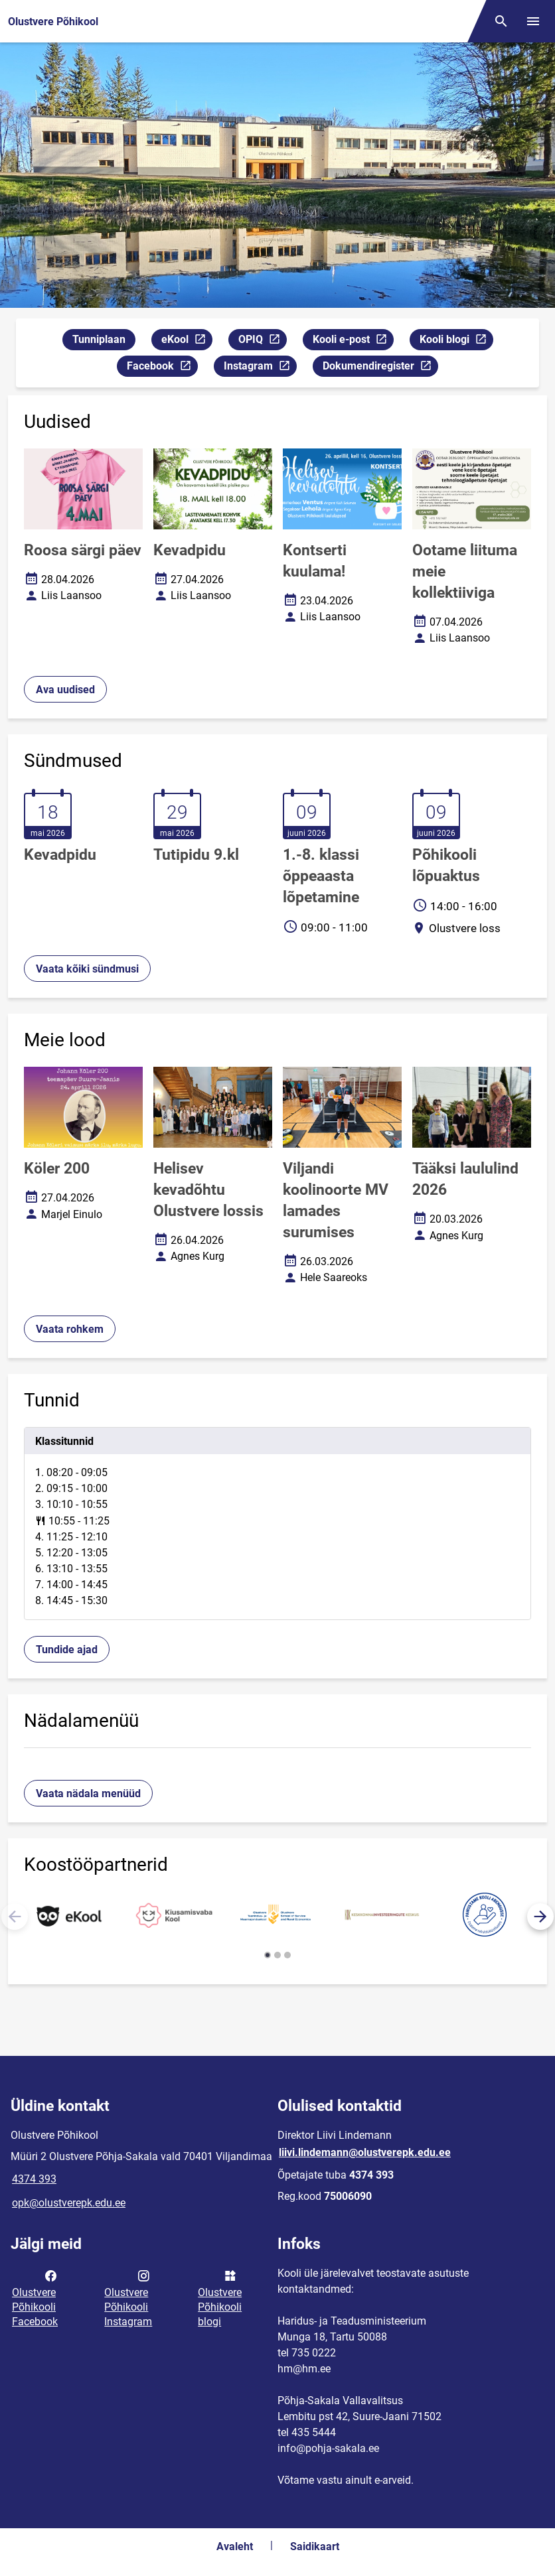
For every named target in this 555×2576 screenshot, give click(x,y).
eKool (186, 341)
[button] (540, 1916)
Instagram (260, 368)
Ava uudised (65, 689)
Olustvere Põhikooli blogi (220, 2297)
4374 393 (34, 2179)
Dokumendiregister (380, 368)
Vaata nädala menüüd (88, 1793)
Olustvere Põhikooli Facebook (35, 2297)
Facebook (162, 368)
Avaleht (234, 2546)
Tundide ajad (67, 1649)
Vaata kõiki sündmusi (87, 969)
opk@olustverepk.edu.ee (68, 2203)
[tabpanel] (277, 1523)
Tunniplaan (98, 339)
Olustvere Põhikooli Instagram (128, 2297)
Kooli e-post (353, 341)
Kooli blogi (456, 341)
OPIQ (262, 341)
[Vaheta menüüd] (533, 21)
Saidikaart (314, 2546)
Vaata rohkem (70, 1329)
